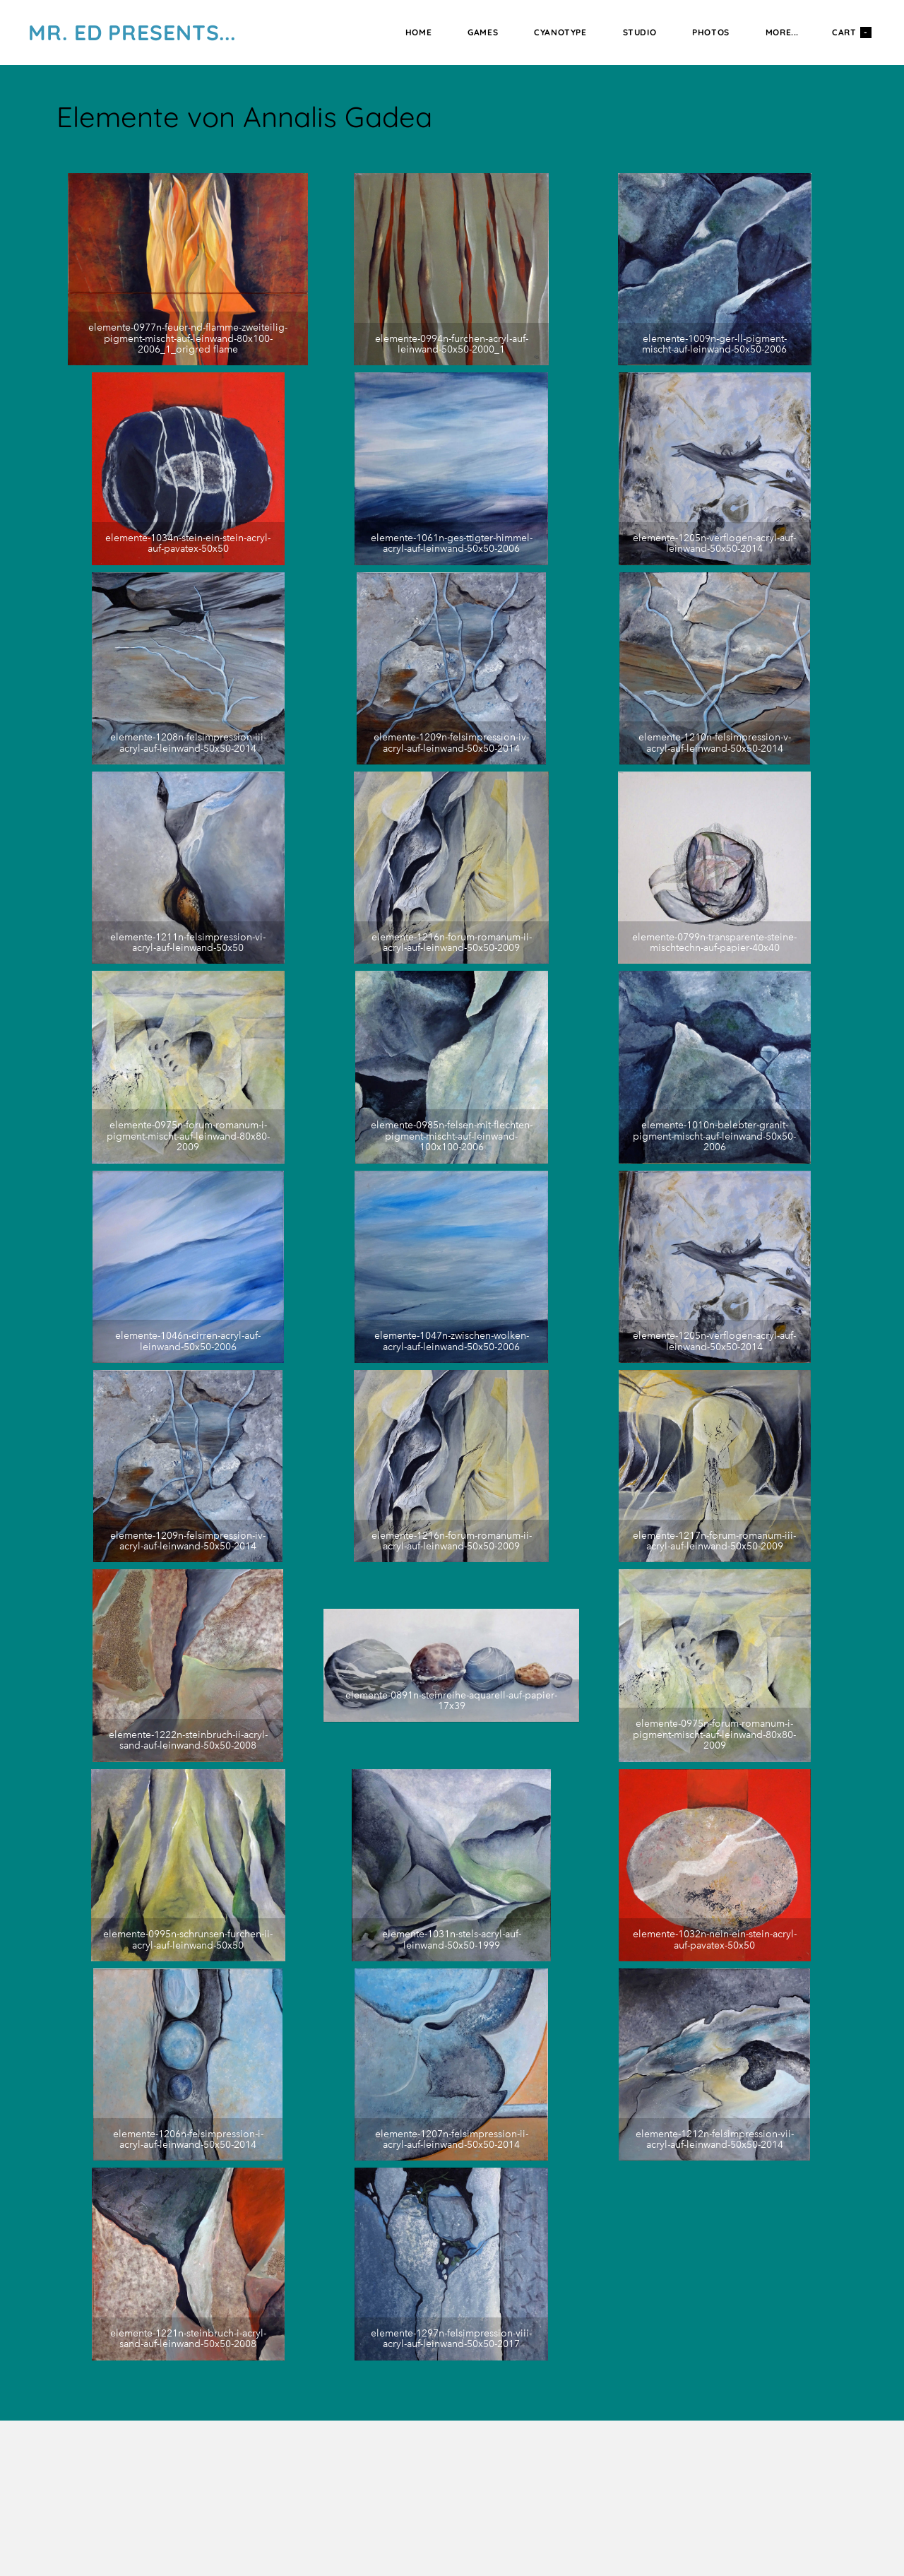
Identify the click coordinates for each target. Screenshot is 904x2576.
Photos (711, 32)
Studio (640, 32)
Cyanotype (560, 32)
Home (418, 32)
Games (483, 32)
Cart (852, 32)
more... (782, 32)
